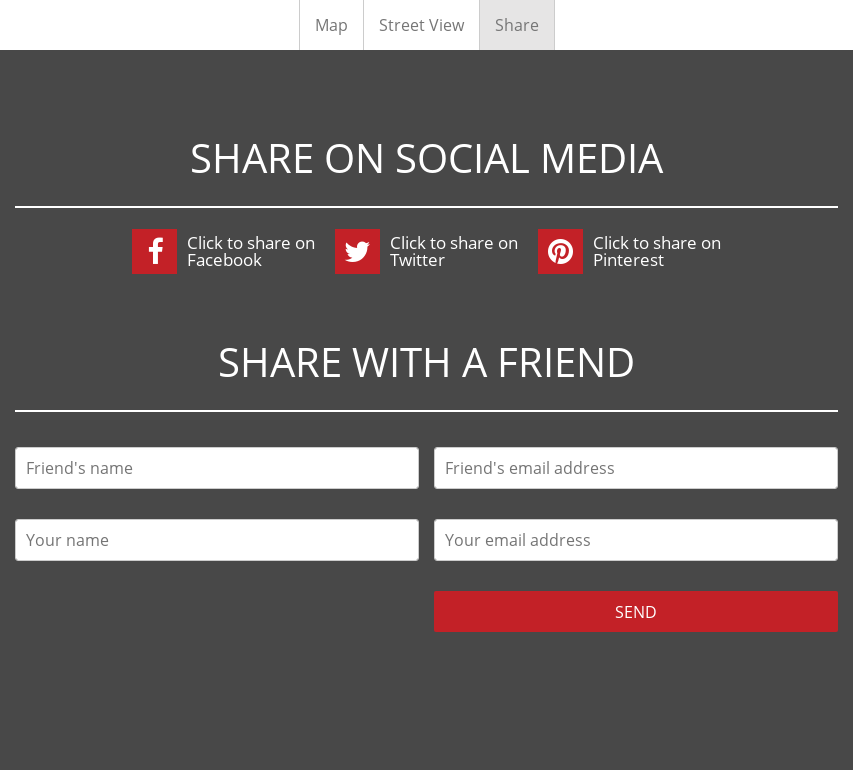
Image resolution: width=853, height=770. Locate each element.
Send (636, 612)
